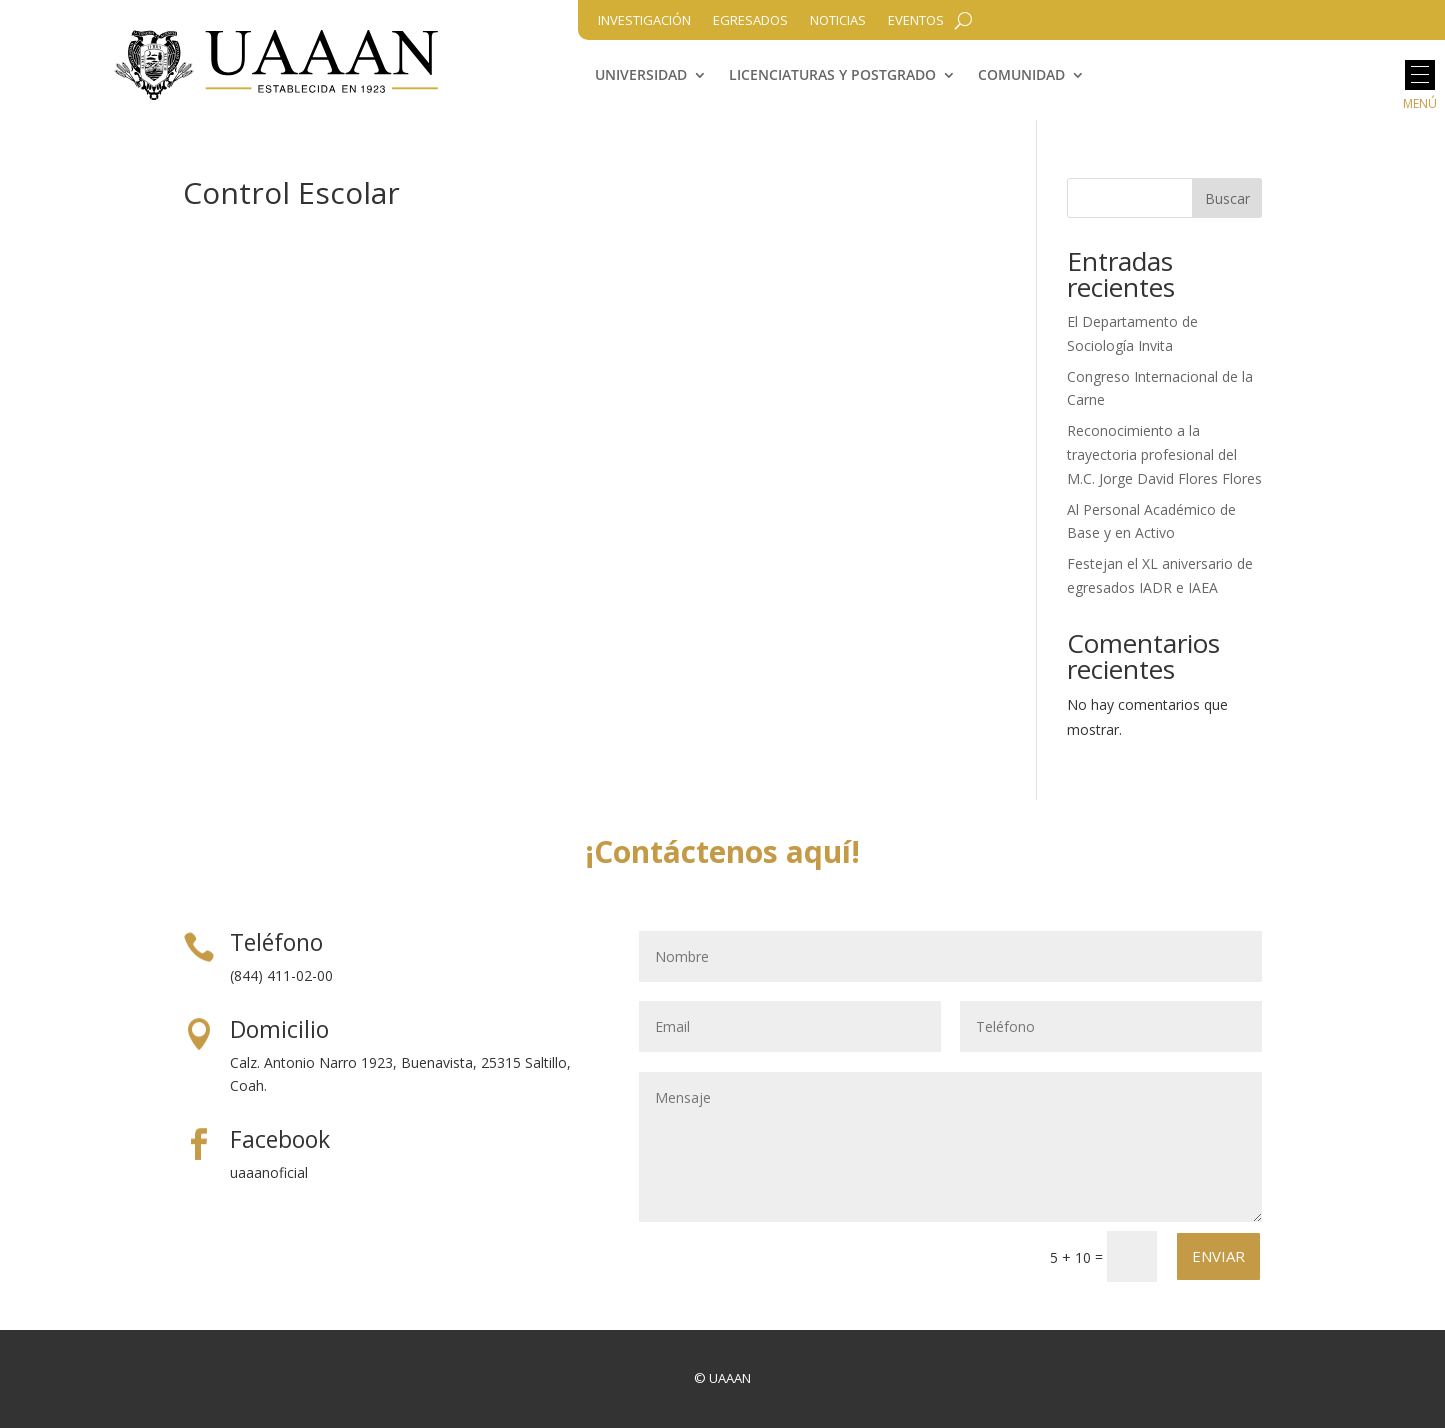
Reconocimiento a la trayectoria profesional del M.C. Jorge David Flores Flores (1164, 454)
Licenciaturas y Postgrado (832, 76)
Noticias (838, 21)
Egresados (750, 21)
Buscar (1227, 198)
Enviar (1218, 1256)
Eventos (916, 21)
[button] (1420, 75)
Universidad (641, 76)
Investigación (644, 21)
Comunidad (1021, 76)
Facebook (280, 1139)
